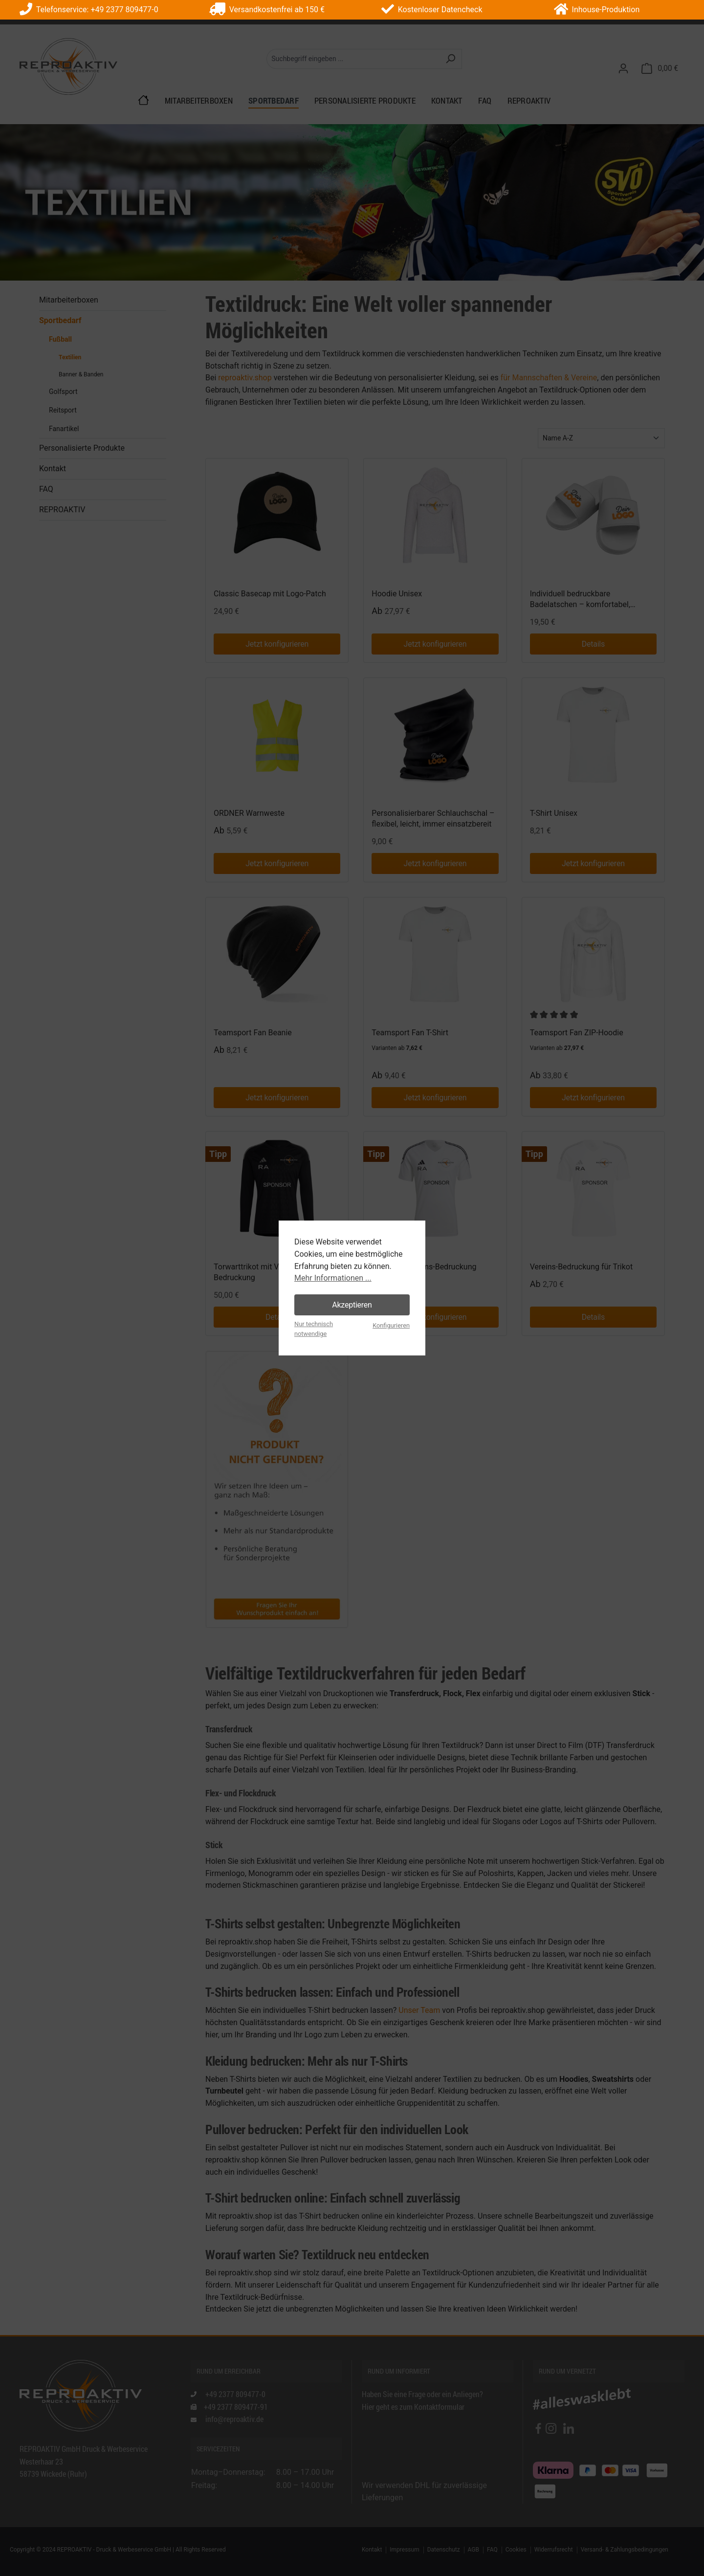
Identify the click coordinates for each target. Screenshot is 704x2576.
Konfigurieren (391, 1325)
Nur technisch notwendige (313, 1328)
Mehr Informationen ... (333, 1278)
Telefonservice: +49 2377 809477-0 (89, 9)
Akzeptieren (352, 1305)
